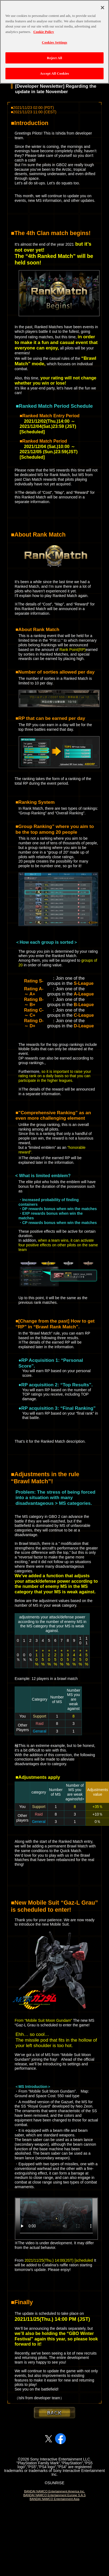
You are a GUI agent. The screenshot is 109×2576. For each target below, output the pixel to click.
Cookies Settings (54, 42)
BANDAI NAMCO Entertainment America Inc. (54, 2491)
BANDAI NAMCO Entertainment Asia (54, 2499)
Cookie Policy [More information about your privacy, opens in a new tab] (43, 32)
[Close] (102, 8)
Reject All (54, 58)
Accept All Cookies (54, 73)
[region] (54, 42)
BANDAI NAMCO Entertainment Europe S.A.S (54, 2495)
